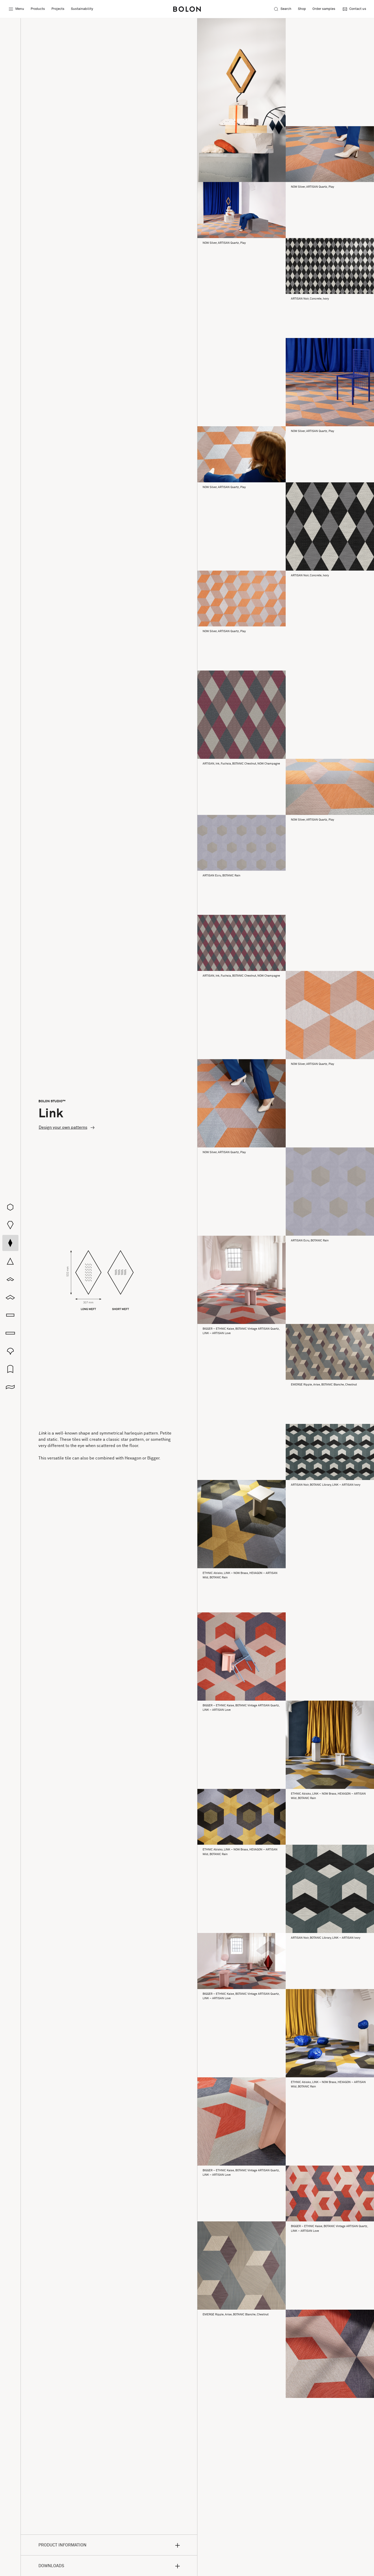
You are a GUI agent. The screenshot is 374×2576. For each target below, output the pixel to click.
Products (38, 9)
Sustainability (82, 9)
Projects (57, 9)
